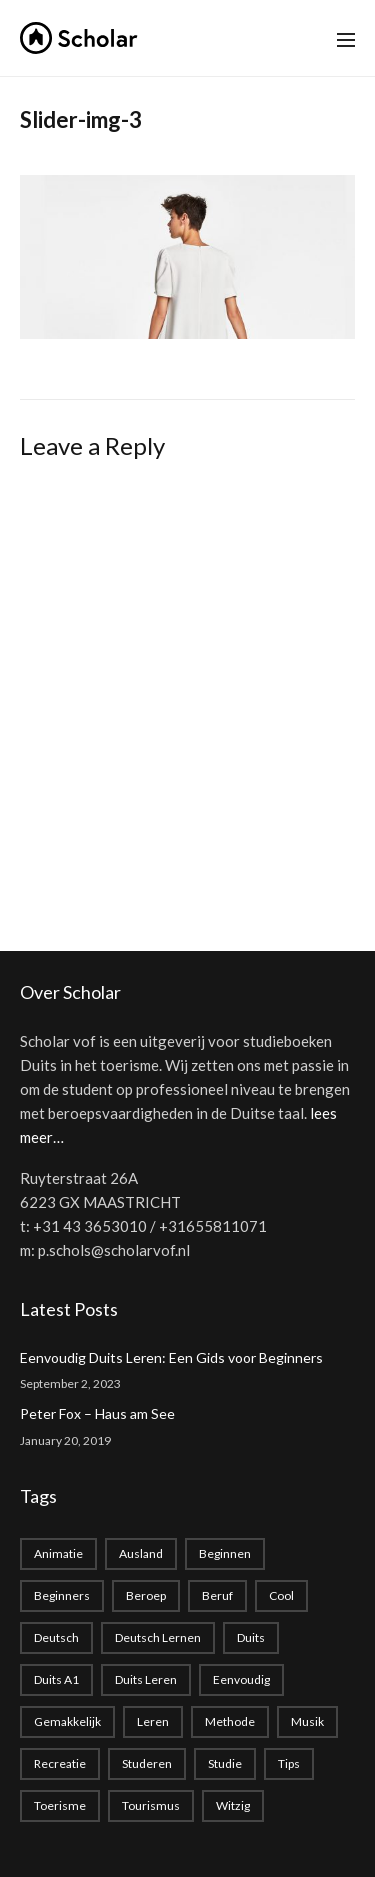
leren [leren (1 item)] (153, 1721)
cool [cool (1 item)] (281, 1595)
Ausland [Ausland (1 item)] (141, 1553)
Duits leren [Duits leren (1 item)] (146, 1679)
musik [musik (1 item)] (307, 1721)
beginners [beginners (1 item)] (62, 1595)
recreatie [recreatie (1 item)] (60, 1763)
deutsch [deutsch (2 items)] (56, 1637)
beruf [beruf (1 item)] (217, 1595)
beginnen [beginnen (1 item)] (225, 1553)
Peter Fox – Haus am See (97, 1413)
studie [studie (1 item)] (225, 1763)
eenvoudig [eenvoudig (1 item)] (241, 1679)
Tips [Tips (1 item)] (289, 1763)
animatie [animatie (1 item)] (58, 1553)
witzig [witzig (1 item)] (233, 1805)
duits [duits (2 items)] (251, 1637)
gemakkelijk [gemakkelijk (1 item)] (67, 1721)
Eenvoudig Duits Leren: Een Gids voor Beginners (171, 1357)
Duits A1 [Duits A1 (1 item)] (56, 1679)
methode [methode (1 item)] (230, 1721)
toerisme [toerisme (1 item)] (60, 1805)
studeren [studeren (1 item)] (147, 1763)
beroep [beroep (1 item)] (146, 1595)
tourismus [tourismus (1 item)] (151, 1805)
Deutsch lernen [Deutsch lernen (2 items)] (158, 1637)
